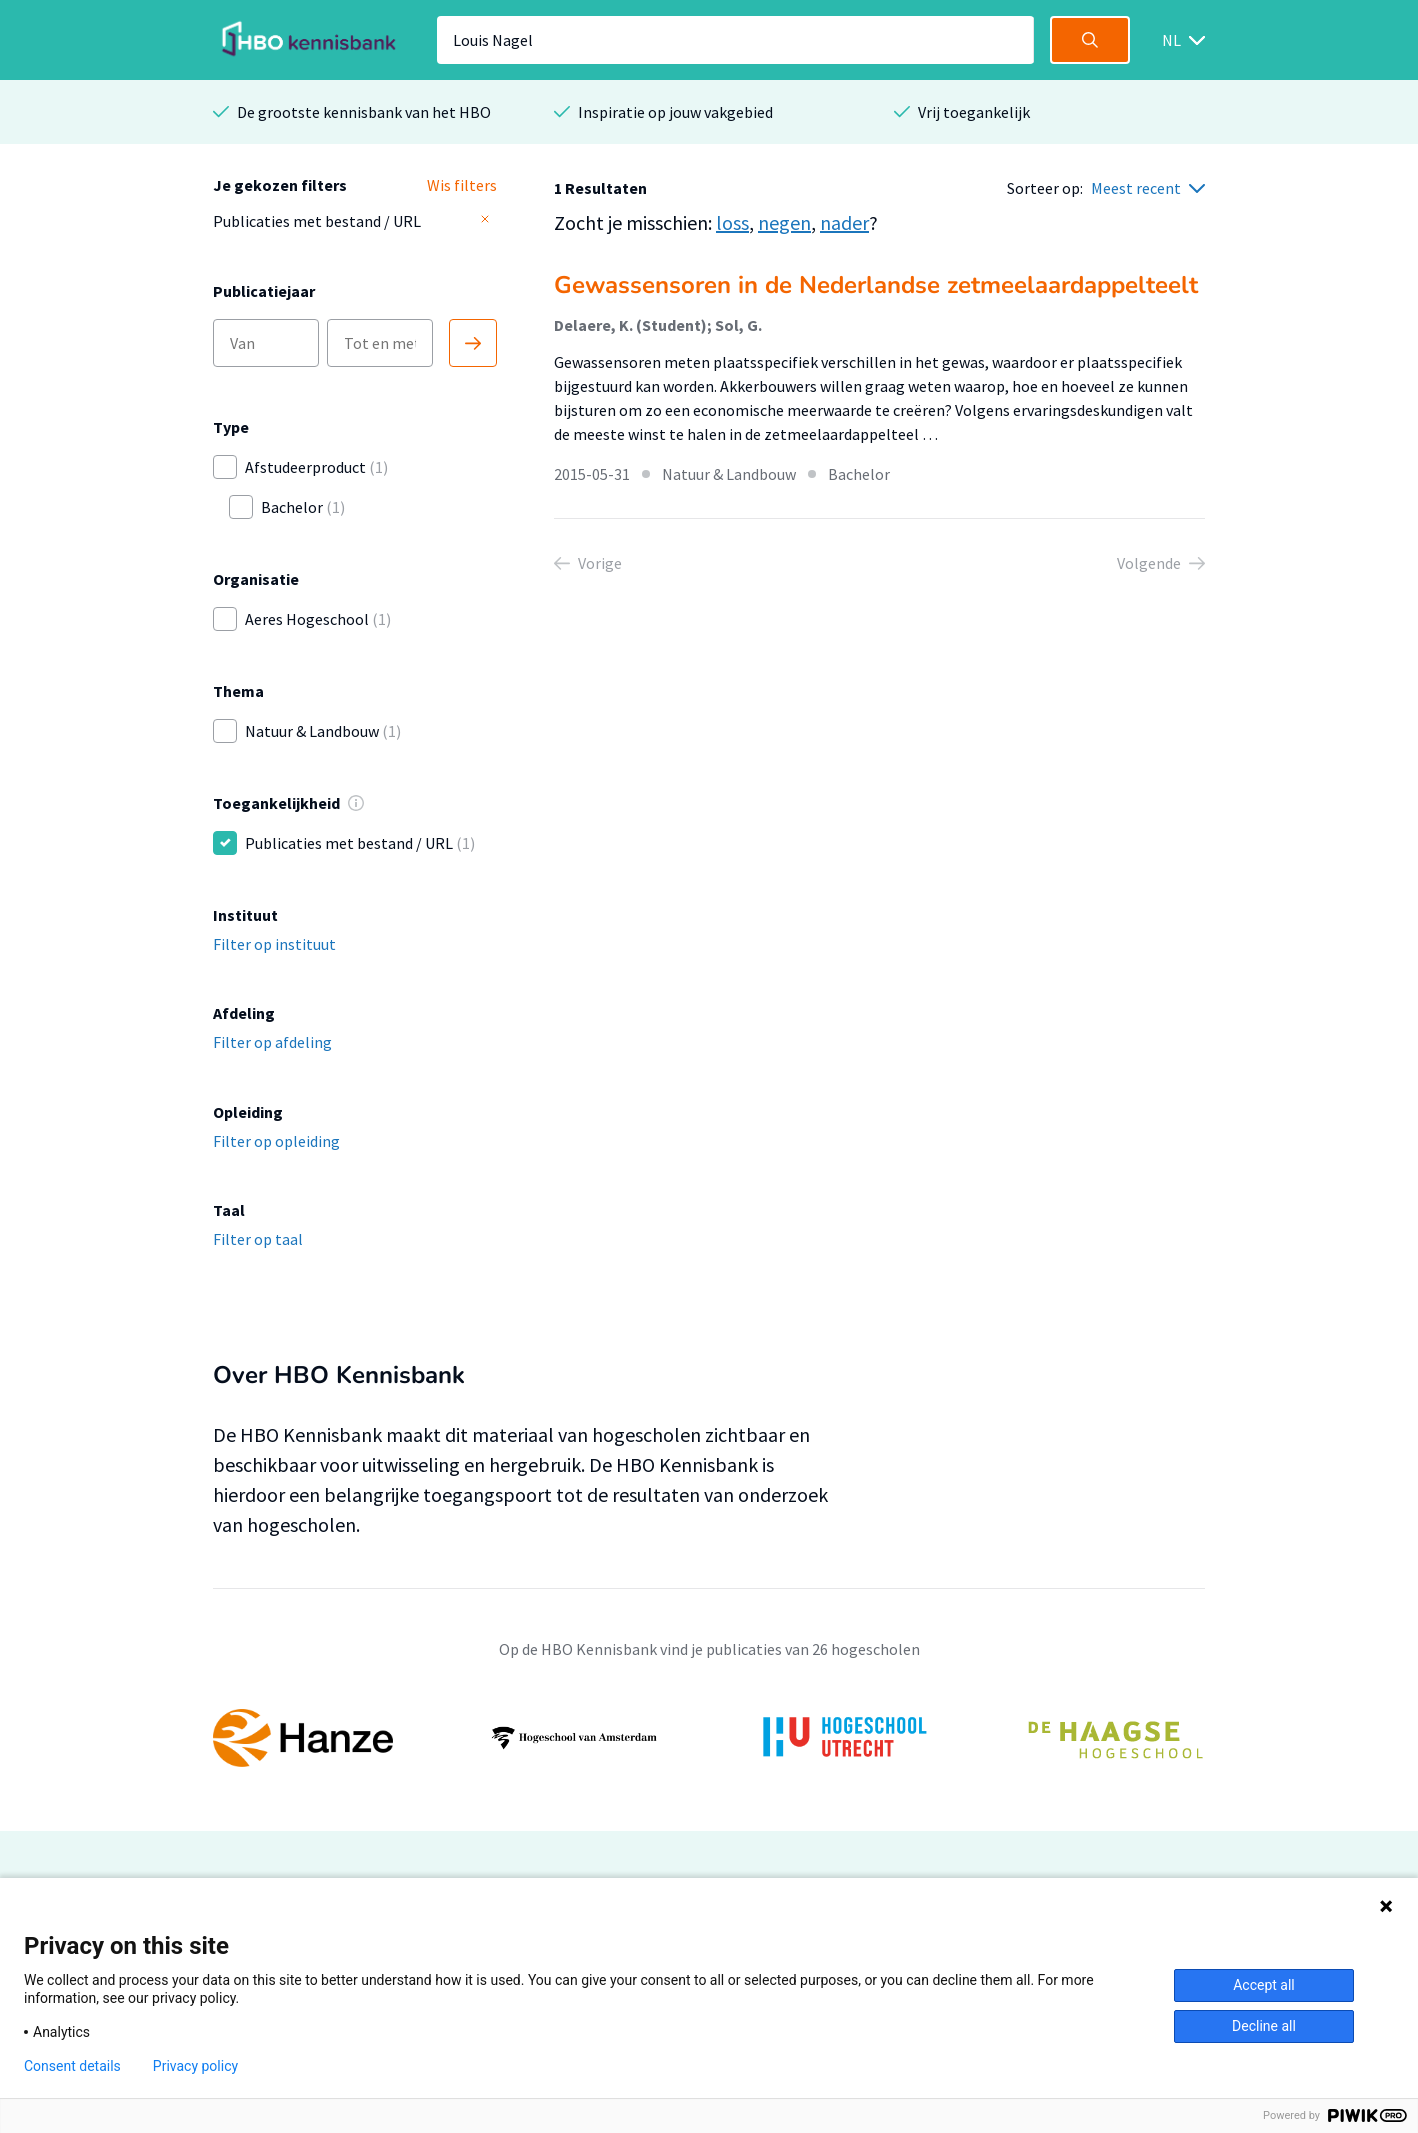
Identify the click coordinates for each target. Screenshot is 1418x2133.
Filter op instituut (274, 944)
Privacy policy (195, 2066)
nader (844, 222)
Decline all (1264, 2026)
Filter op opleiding (276, 1141)
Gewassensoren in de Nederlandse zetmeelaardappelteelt (876, 285)
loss (732, 222)
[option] (709, 1738)
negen (784, 222)
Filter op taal (258, 1239)
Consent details (72, 2066)
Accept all (1264, 1985)
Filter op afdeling (272, 1042)
